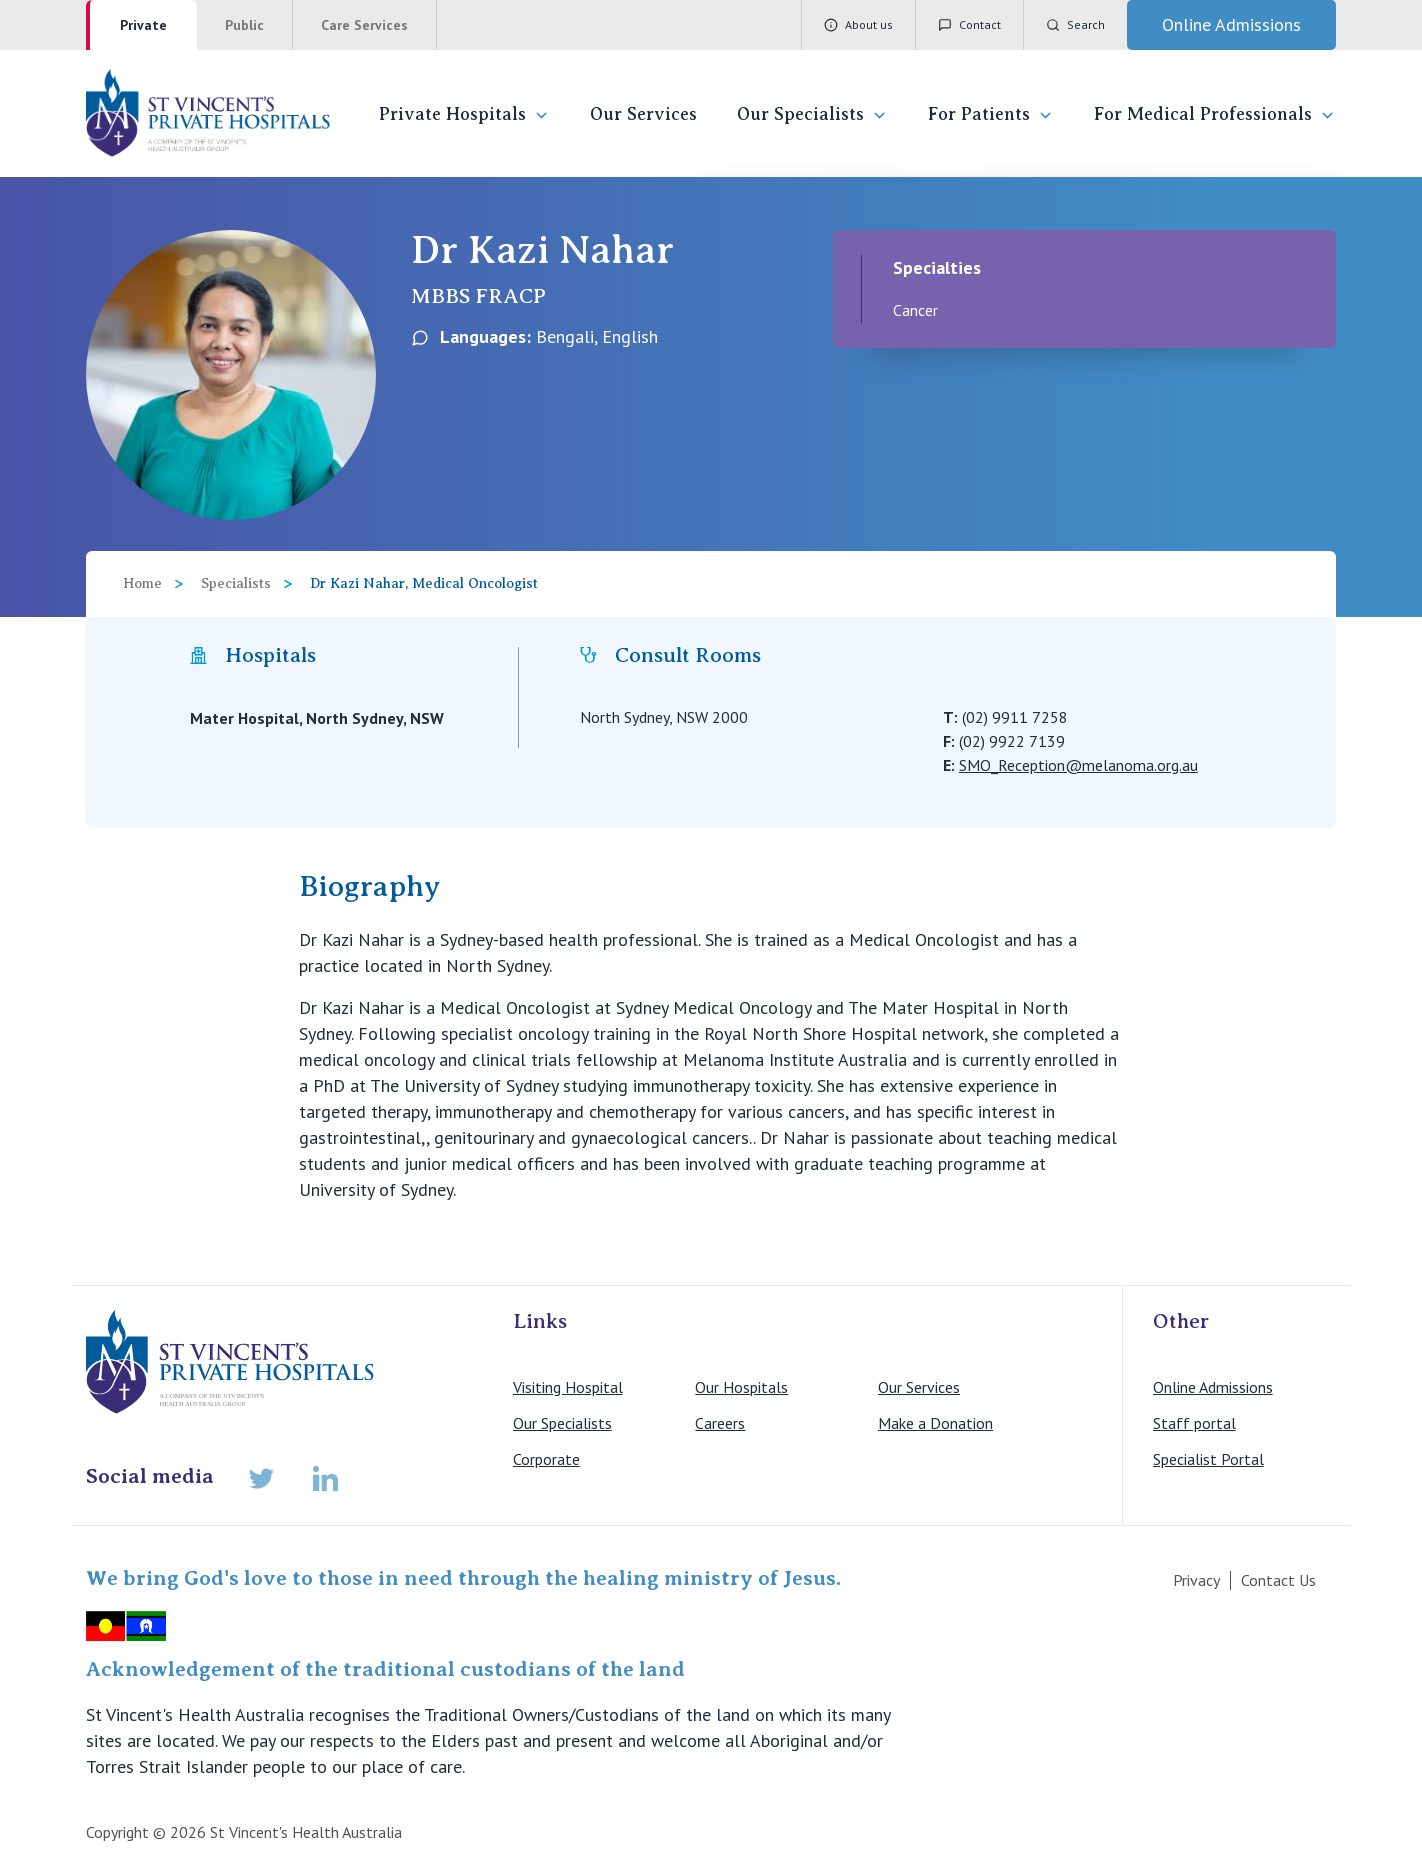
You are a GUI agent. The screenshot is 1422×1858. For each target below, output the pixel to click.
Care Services (364, 25)
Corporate (546, 1459)
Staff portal (1194, 1423)
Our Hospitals (741, 1387)
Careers (720, 1423)
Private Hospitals (464, 114)
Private (143, 25)
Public (244, 25)
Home (142, 583)
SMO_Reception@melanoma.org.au (1078, 765)
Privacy (1196, 1580)
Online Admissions (1213, 1387)
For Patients (991, 114)
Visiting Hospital (568, 1387)
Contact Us (1278, 1580)
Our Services (643, 114)
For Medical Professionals (1215, 114)
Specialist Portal (1208, 1459)
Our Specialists (812, 114)
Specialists (236, 583)
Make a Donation (935, 1423)
